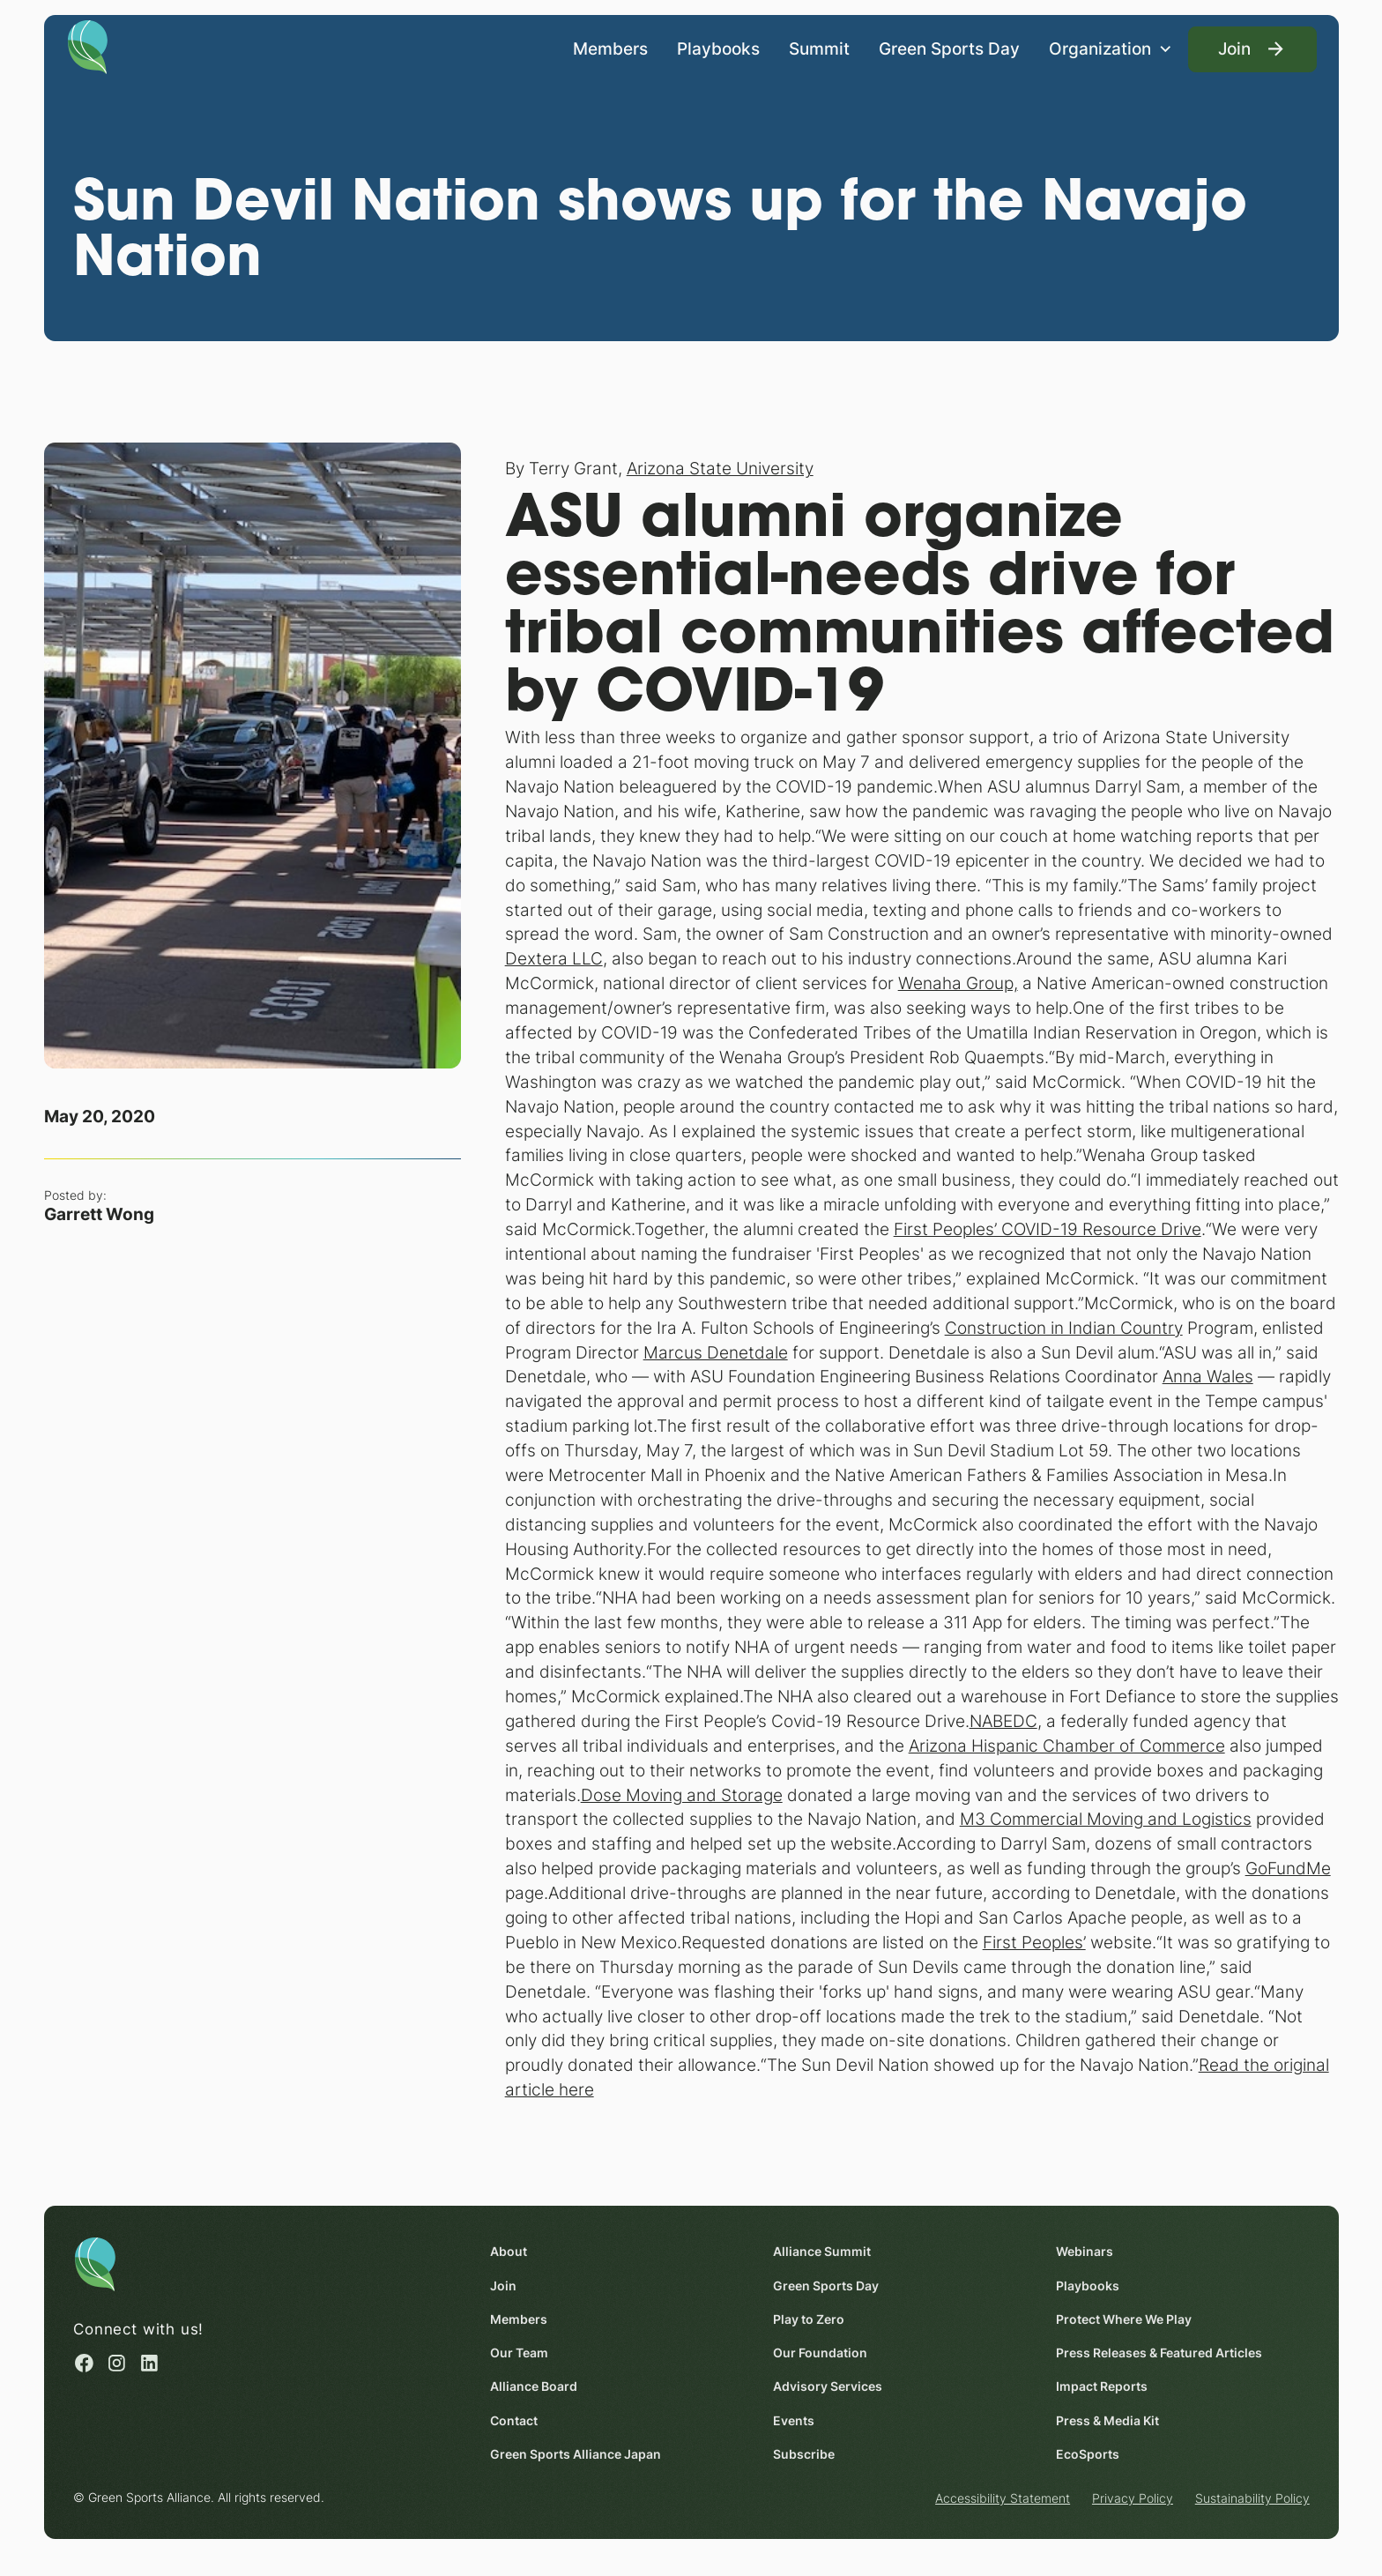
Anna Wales (1207, 1377)
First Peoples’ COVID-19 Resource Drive (1046, 1229)
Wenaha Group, (957, 983)
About (508, 2252)
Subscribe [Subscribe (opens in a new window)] (804, 2453)
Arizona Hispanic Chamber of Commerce (1066, 1745)
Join (503, 2285)
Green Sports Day (949, 47)
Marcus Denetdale (715, 1352)
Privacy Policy (1132, 2498)
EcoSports (1087, 2453)
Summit (819, 47)
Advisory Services (827, 2386)
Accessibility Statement (1002, 2498)
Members (610, 47)
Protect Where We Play (1124, 2319)
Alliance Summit (822, 2252)
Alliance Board (533, 2386)
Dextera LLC (553, 959)
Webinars (1084, 2252)
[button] (1110, 49)
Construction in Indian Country (1063, 1327)
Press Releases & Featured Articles (1159, 2352)
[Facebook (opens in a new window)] (84, 2363)
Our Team (519, 2352)
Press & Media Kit (1107, 2420)
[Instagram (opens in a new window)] (117, 2363)
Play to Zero (808, 2319)
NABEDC (1002, 1721)
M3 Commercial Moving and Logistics (1105, 1819)
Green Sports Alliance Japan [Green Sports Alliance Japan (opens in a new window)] (575, 2453)
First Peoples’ (1033, 1942)
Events (793, 2420)
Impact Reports (1102, 2386)
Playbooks (718, 47)
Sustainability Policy (1251, 2498)
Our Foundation (820, 2352)
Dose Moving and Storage (681, 1795)
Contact (514, 2420)
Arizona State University (719, 469)
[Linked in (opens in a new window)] (149, 2363)
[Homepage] (87, 46)
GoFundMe (1287, 1868)
